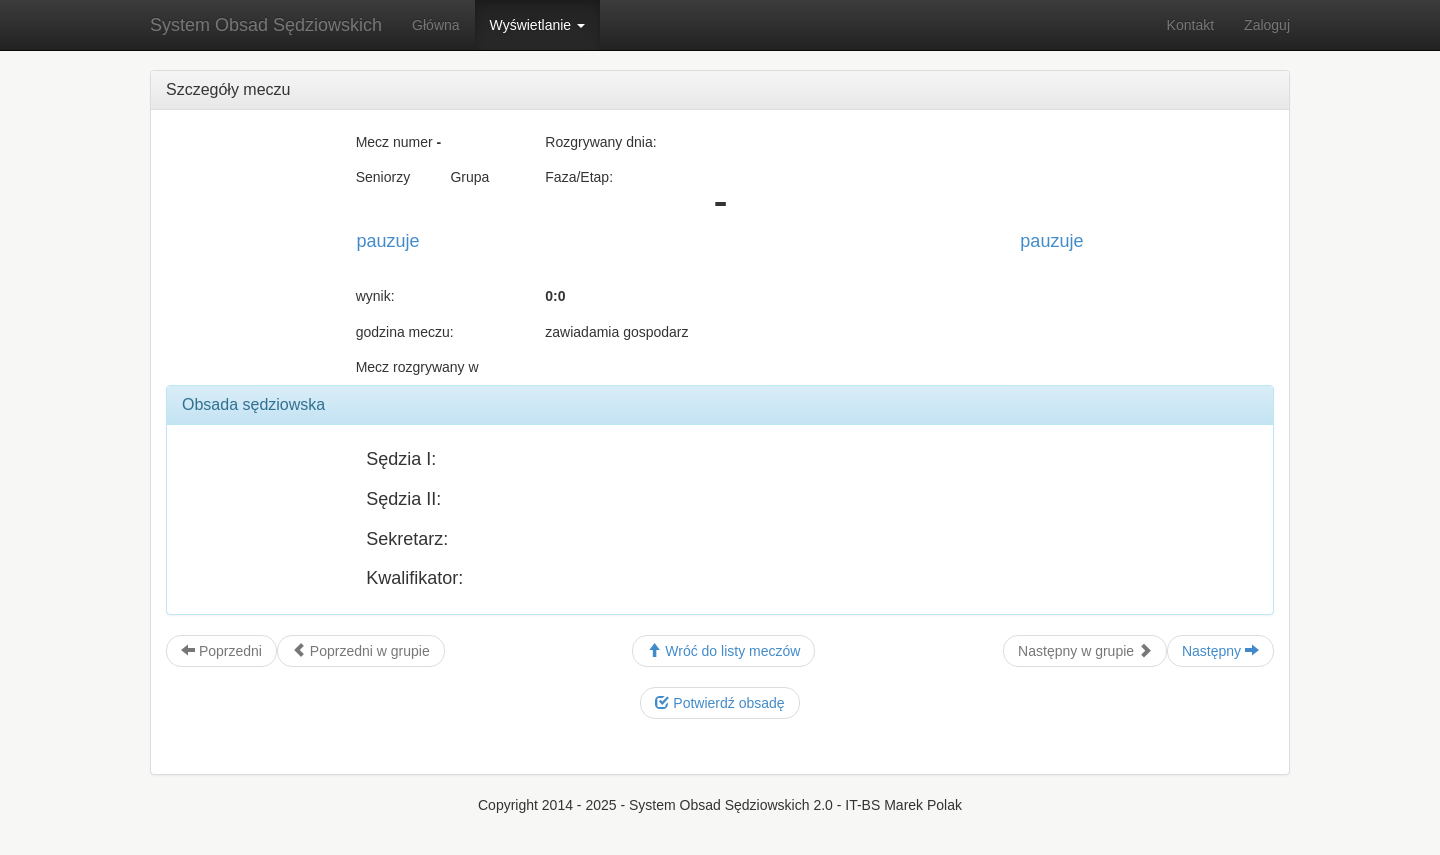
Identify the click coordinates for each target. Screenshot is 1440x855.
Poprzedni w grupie (361, 651)
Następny (1220, 651)
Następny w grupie (1085, 651)
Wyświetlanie (537, 25)
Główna (435, 25)
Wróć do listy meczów (723, 651)
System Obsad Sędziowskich (266, 25)
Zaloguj (1267, 25)
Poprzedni (221, 651)
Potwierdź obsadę (719, 703)
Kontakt (1190, 25)
